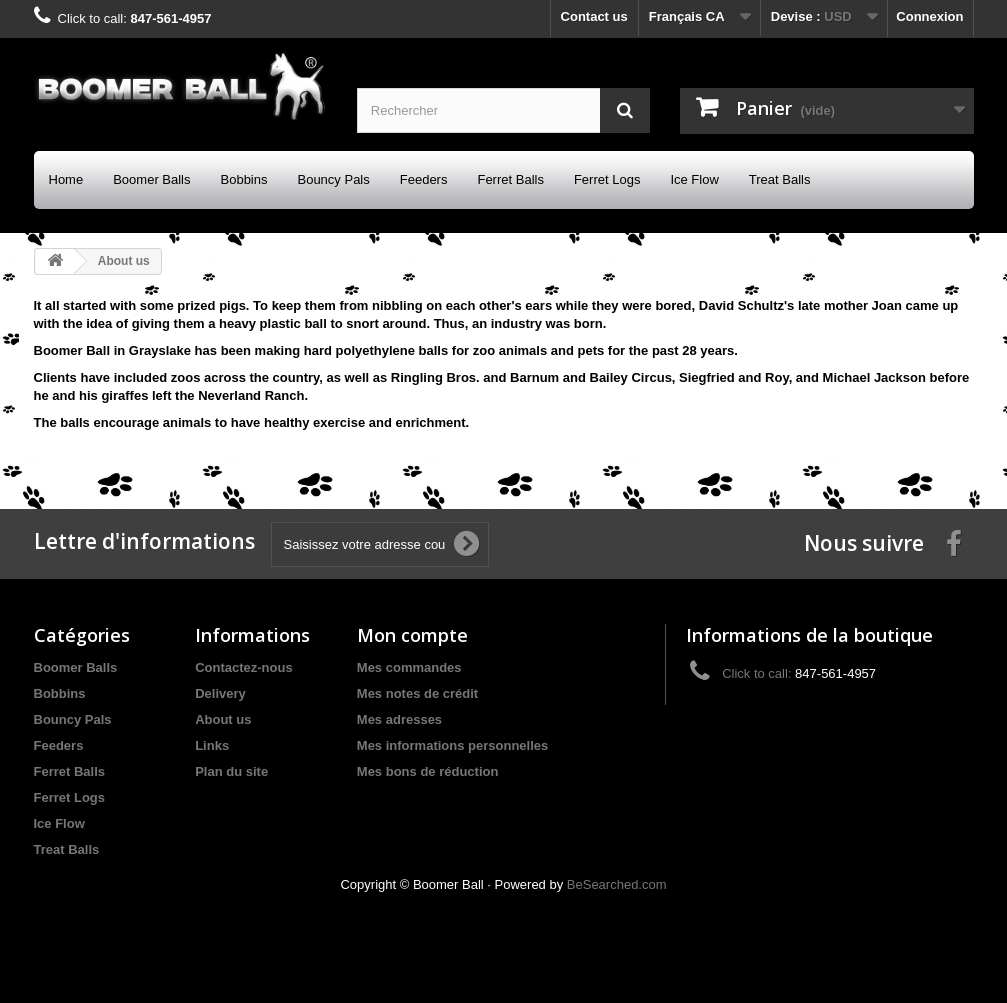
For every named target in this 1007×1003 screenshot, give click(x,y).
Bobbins (244, 179)
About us (223, 719)
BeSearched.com (617, 884)
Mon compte (412, 635)
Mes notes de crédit (417, 693)
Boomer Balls (151, 179)
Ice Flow (694, 179)
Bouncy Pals (333, 179)
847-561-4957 (170, 18)
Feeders (424, 179)
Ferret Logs (607, 179)
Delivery (220, 693)
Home (66, 179)
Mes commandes (409, 667)
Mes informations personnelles (452, 745)
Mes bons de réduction (428, 771)
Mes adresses (399, 719)
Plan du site (231, 771)
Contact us (594, 16)
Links (212, 745)
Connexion (929, 16)
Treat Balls (780, 179)
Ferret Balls (510, 179)
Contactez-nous (244, 667)
